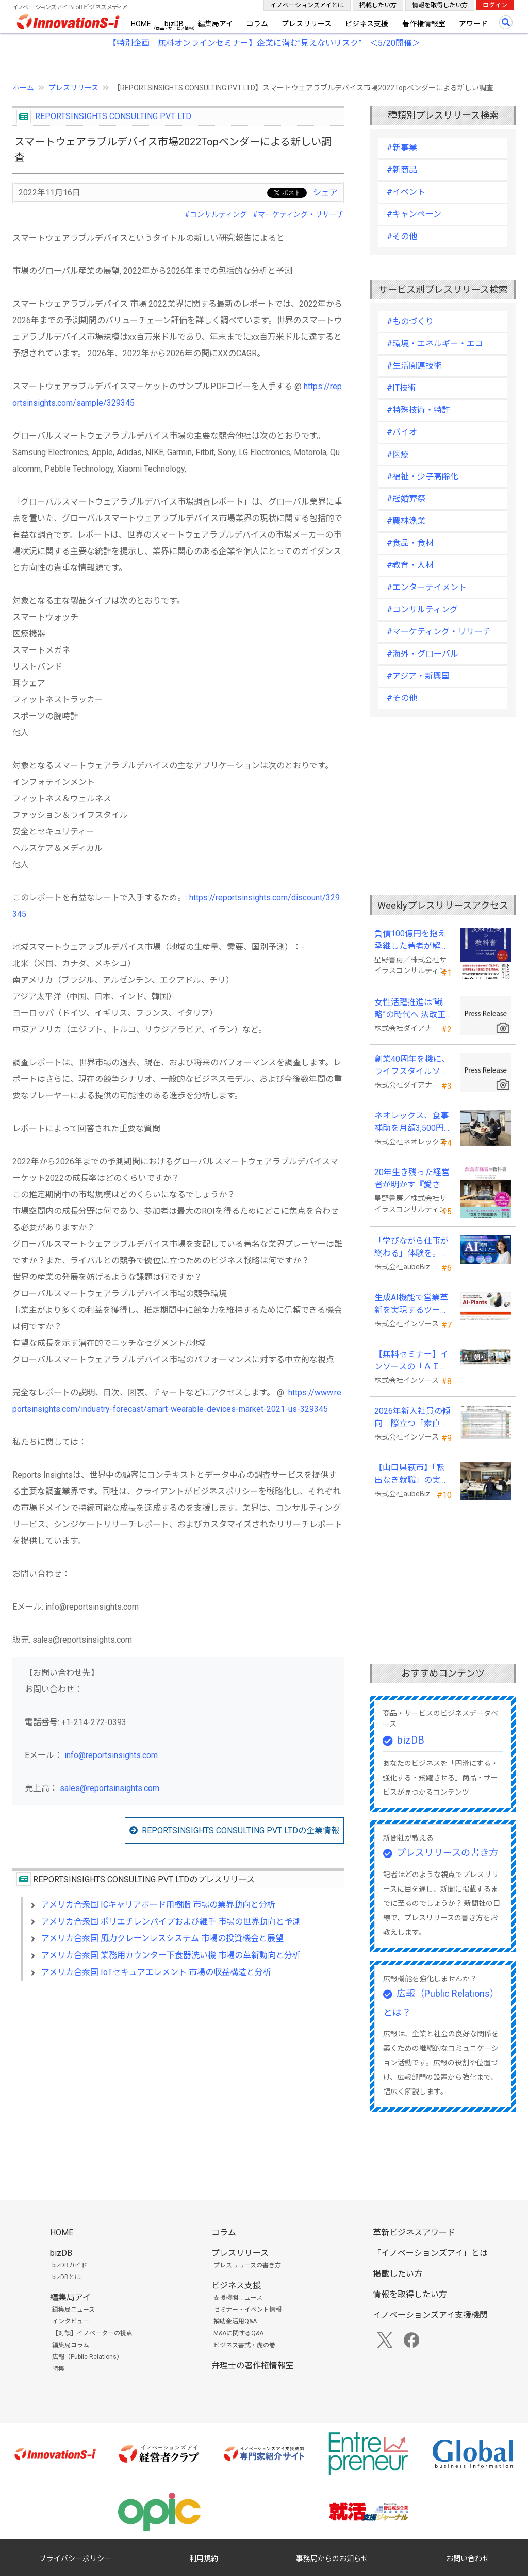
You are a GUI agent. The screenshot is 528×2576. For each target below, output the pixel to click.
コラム (257, 24)
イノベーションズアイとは (307, 5)
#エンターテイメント (427, 587)
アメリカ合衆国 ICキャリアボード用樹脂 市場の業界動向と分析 (158, 1905)
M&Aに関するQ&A (238, 2333)
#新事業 (402, 148)
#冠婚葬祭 (406, 499)
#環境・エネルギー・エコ (435, 343)
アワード (473, 24)
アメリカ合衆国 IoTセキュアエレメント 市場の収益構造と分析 (156, 1972)
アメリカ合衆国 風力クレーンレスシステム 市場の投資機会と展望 (162, 1938)
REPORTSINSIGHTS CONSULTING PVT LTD (113, 116)
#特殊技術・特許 (418, 410)
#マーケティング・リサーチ (298, 214)
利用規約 (203, 2558)
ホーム (23, 87)
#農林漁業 (406, 521)
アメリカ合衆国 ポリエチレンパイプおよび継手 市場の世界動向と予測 (171, 1922)
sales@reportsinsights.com (109, 1788)
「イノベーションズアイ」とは (430, 2253)
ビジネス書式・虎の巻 (244, 2345)
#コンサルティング (216, 214)
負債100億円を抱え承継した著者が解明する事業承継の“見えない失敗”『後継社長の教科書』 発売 (412, 940)
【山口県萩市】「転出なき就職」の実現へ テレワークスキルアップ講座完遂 (412, 1474)
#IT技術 (401, 388)
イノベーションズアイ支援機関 (430, 2315)
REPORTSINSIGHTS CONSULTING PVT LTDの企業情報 (240, 1830)
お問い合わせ (467, 2558)
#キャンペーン (414, 214)
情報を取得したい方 (440, 5)
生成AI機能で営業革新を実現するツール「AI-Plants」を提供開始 (412, 1304)
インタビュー (70, 2321)
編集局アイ (215, 24)
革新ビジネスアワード (414, 2232)
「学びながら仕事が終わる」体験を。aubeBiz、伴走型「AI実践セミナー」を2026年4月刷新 (411, 1248)
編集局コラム (70, 2345)
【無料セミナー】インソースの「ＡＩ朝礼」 (411, 1361)
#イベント (406, 192)
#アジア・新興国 (418, 676)
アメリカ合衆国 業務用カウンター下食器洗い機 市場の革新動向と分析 (171, 1955)
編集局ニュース (73, 2309)
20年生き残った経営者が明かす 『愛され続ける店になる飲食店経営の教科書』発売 (412, 1179)
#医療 (398, 454)
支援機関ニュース (237, 2297)
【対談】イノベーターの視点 (92, 2333)
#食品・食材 (410, 543)
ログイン (495, 5)
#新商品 (402, 170)
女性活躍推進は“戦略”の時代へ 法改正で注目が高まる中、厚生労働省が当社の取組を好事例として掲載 (411, 1009)
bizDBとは (66, 2277)
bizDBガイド (69, 2265)
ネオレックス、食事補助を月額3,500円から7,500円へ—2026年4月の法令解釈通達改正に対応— (411, 1122)
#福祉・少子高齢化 (422, 476)
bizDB (174, 24)
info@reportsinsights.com (111, 1755)
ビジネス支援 (366, 24)
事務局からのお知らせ (332, 2558)
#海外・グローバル (422, 654)
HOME (141, 24)
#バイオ (402, 432)
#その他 (402, 236)
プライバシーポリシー (75, 2558)
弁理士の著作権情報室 (252, 2365)
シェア (325, 192)
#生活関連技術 (414, 366)
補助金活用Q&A (235, 2321)
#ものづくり (410, 321)
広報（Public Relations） (87, 2357)
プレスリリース (307, 24)
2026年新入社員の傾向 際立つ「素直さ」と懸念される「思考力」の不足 (412, 1418)
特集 (58, 2368)
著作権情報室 (424, 24)
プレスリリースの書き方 (447, 1852)
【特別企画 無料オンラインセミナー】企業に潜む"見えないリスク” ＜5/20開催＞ (264, 43)
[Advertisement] (178, 2078)
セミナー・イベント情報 (247, 2309)
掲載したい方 (378, 5)
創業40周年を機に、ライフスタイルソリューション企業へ (412, 1066)
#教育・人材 (410, 565)
